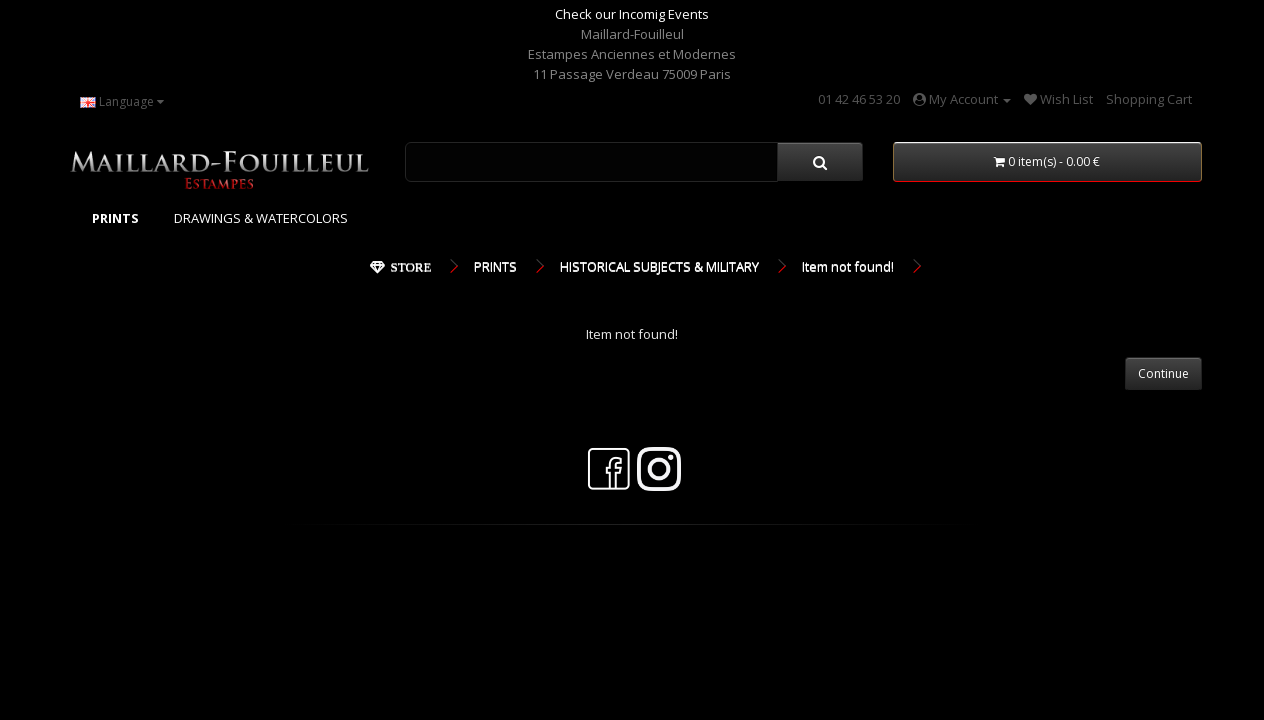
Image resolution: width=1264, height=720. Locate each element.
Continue (1163, 373)
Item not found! (848, 266)
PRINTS (495, 266)
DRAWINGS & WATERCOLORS (261, 218)
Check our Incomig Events (632, 14)
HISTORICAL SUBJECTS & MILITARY (659, 266)
